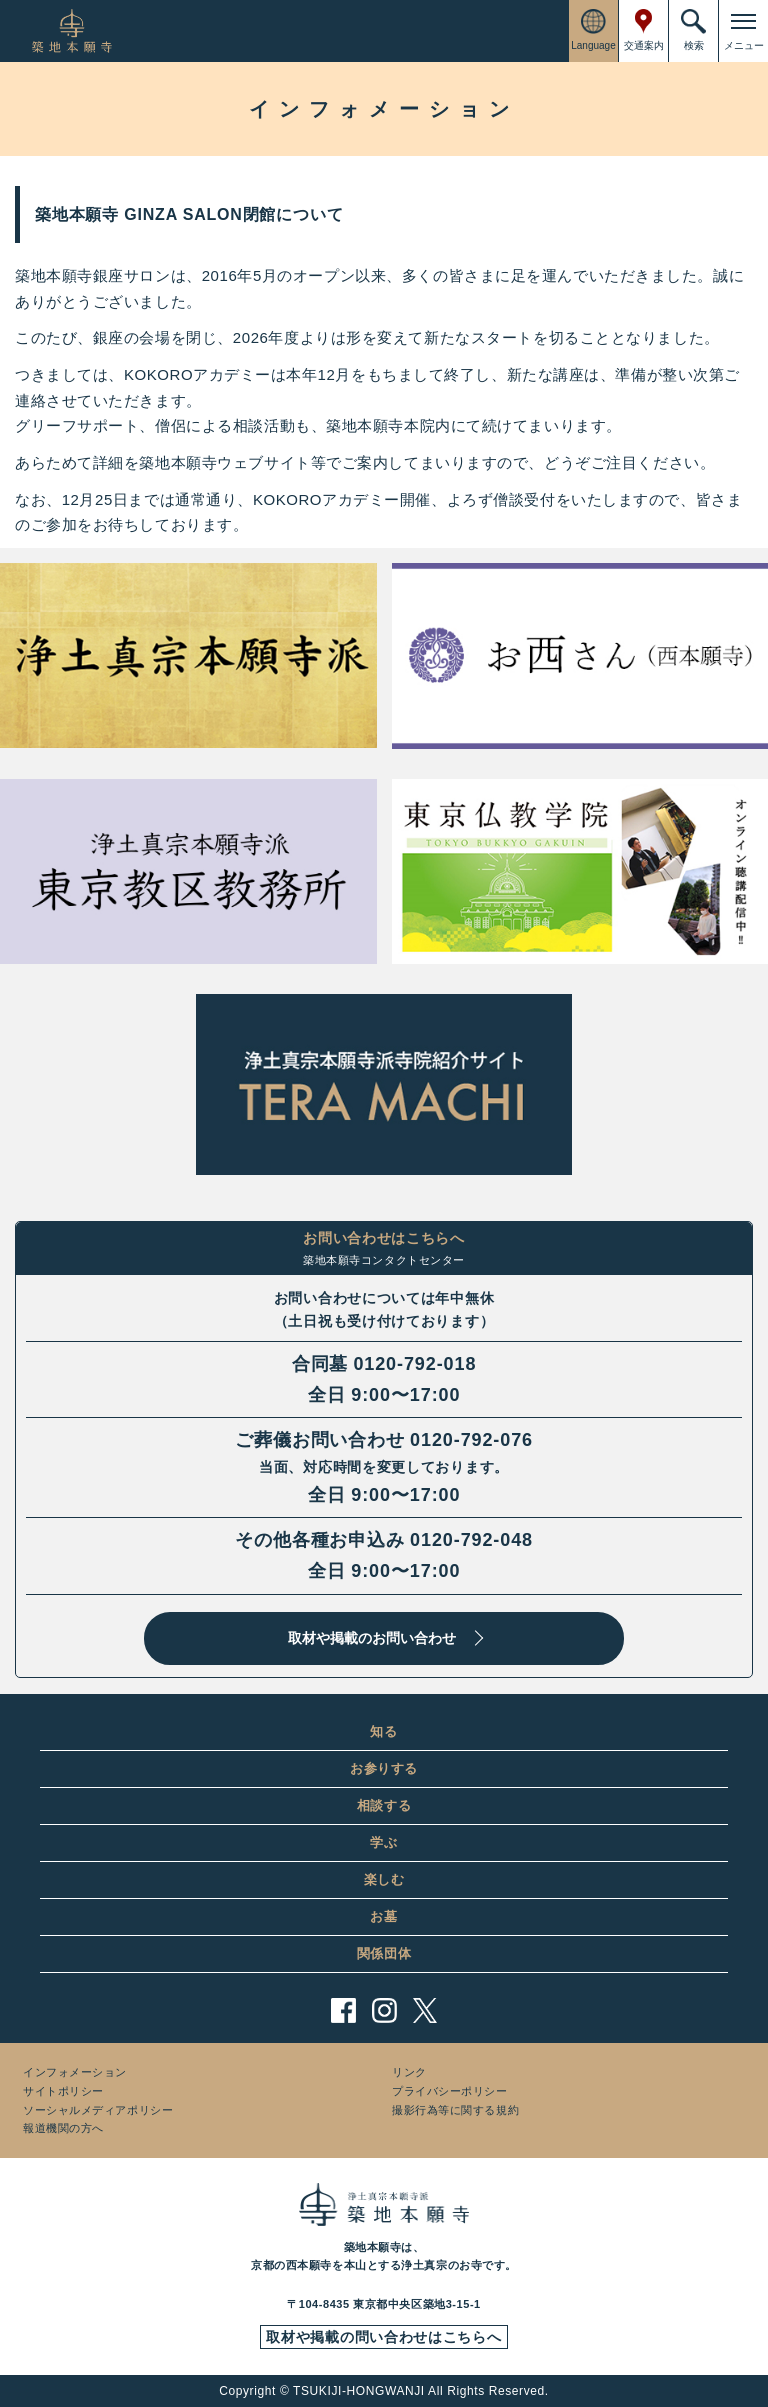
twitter (425, 2010)
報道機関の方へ (63, 2128)
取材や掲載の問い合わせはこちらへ (383, 2337)
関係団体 (384, 1953)
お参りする (384, 1768)
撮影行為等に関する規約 (455, 2110)
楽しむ (384, 1879)
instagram (384, 2010)
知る (383, 1731)
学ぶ (383, 1842)
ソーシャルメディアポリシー (98, 2110)
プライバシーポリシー (450, 2091)
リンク (409, 2072)
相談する (384, 1805)
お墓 (383, 1916)
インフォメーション (75, 2072)
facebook (343, 2010)
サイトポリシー (63, 2091)
